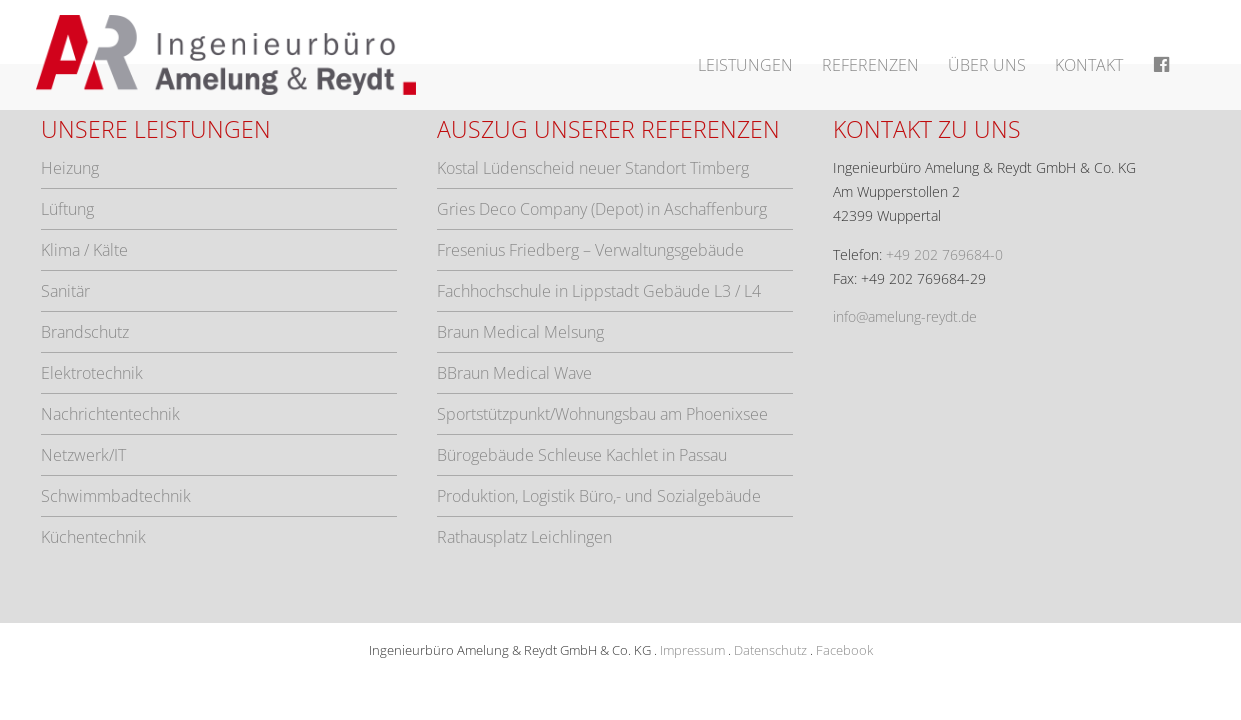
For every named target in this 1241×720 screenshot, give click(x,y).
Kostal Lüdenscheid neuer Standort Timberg (593, 168)
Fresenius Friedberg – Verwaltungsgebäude (590, 250)
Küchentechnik (93, 537)
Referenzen (870, 65)
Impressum (692, 650)
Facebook (844, 650)
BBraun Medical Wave (514, 373)
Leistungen (745, 65)
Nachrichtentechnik (110, 414)
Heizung (70, 168)
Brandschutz (85, 332)
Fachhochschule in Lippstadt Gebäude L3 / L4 (599, 291)
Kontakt (1089, 65)
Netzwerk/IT (83, 455)
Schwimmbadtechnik (116, 496)
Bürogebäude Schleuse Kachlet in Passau (582, 455)
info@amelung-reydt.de (905, 316)
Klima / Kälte (84, 250)
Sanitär (65, 291)
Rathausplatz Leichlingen (524, 537)
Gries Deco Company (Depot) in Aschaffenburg (602, 209)
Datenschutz (770, 650)
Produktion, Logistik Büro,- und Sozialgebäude (599, 496)
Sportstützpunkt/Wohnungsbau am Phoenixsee (602, 414)
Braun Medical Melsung (520, 332)
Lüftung (67, 209)
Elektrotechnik (92, 373)
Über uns (987, 65)
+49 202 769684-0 (944, 254)
